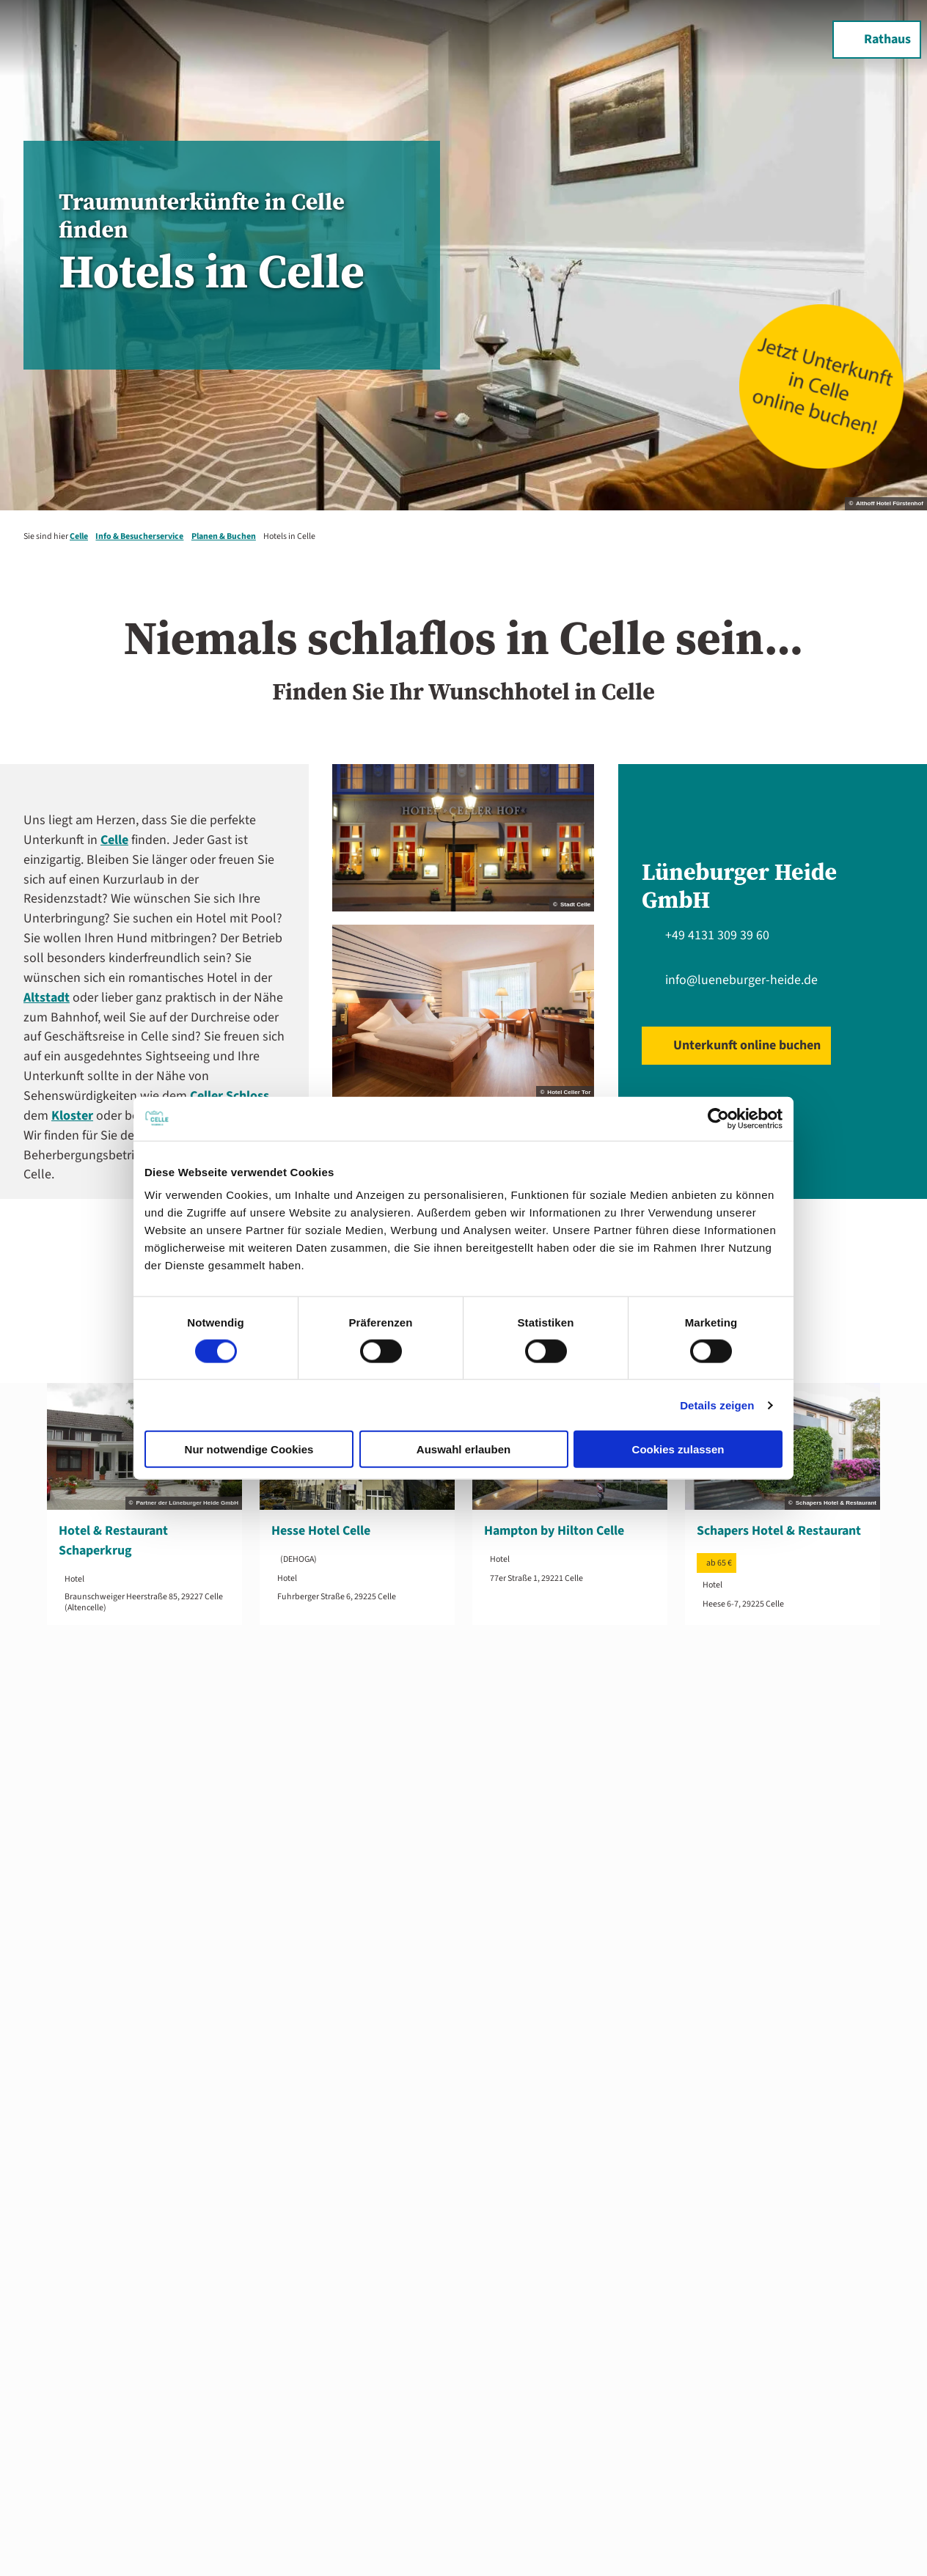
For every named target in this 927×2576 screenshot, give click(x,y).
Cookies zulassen (678, 1449)
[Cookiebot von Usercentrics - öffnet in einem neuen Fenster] (718, 1118)
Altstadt (46, 997)
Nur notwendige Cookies (249, 1449)
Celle (79, 536)
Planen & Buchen (223, 536)
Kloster (72, 1116)
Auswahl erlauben (463, 1449)
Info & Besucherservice (139, 536)
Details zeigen (717, 1404)
